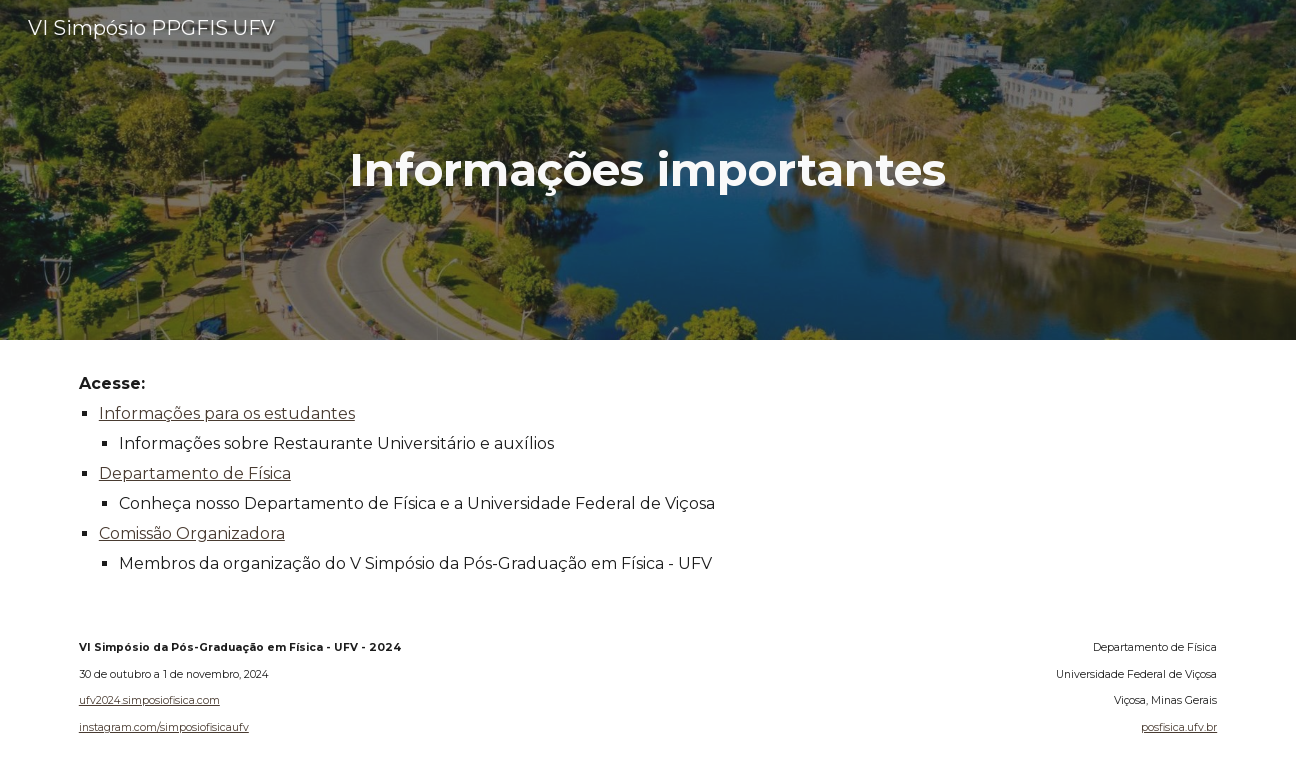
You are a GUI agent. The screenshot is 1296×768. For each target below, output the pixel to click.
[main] (648, 170)
